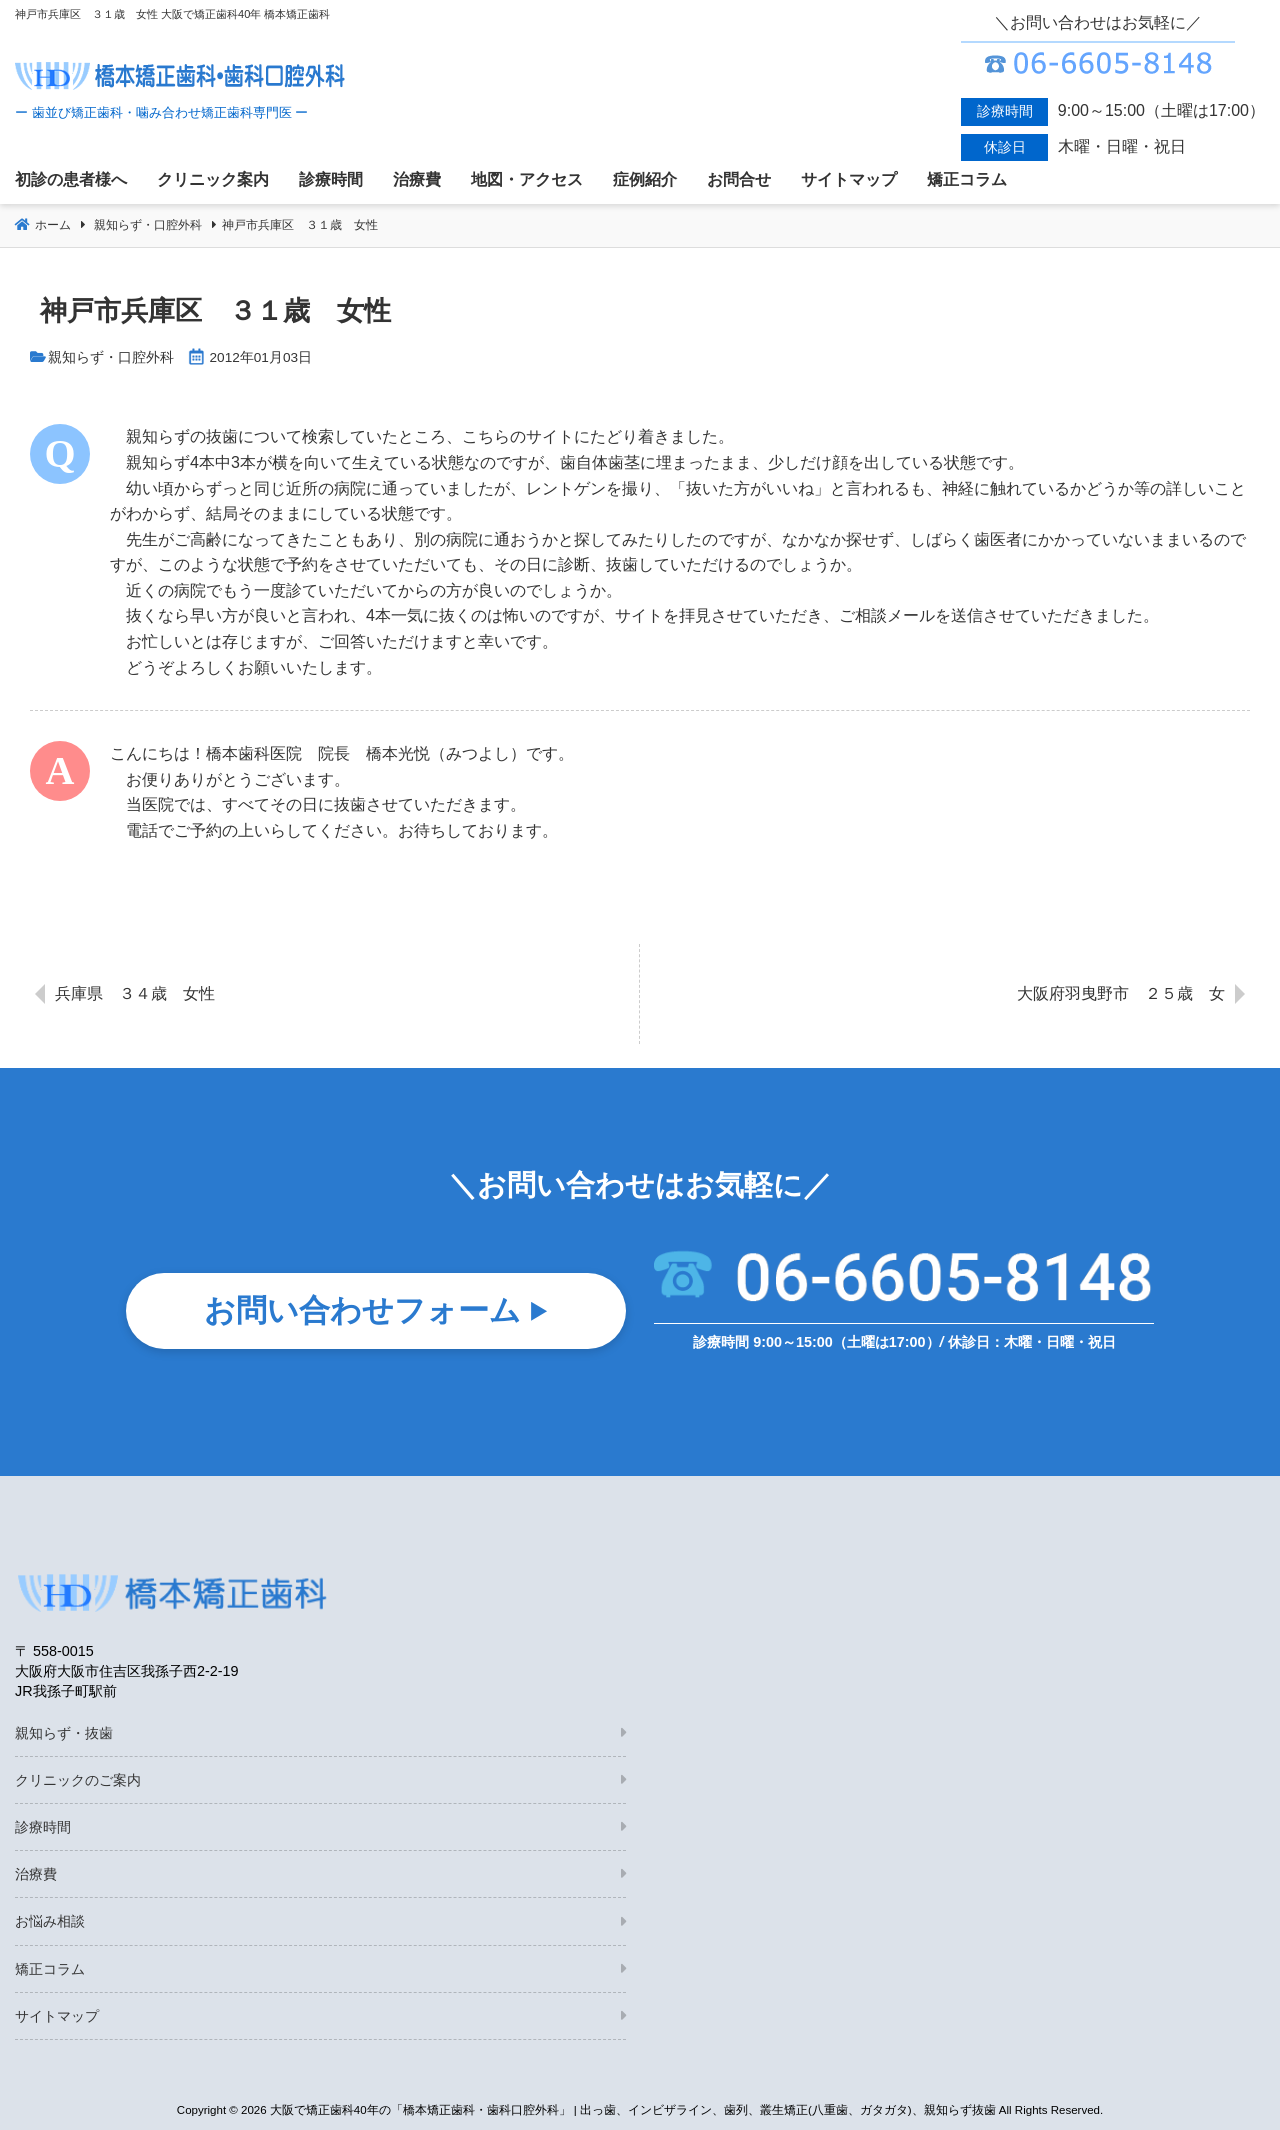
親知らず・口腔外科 (111, 357)
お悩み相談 (50, 1921)
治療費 (36, 1874)
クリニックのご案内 (78, 1780)
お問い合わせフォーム (362, 1314)
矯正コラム (50, 1969)
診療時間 (43, 1827)
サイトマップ (57, 2016)
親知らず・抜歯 (64, 1733)
